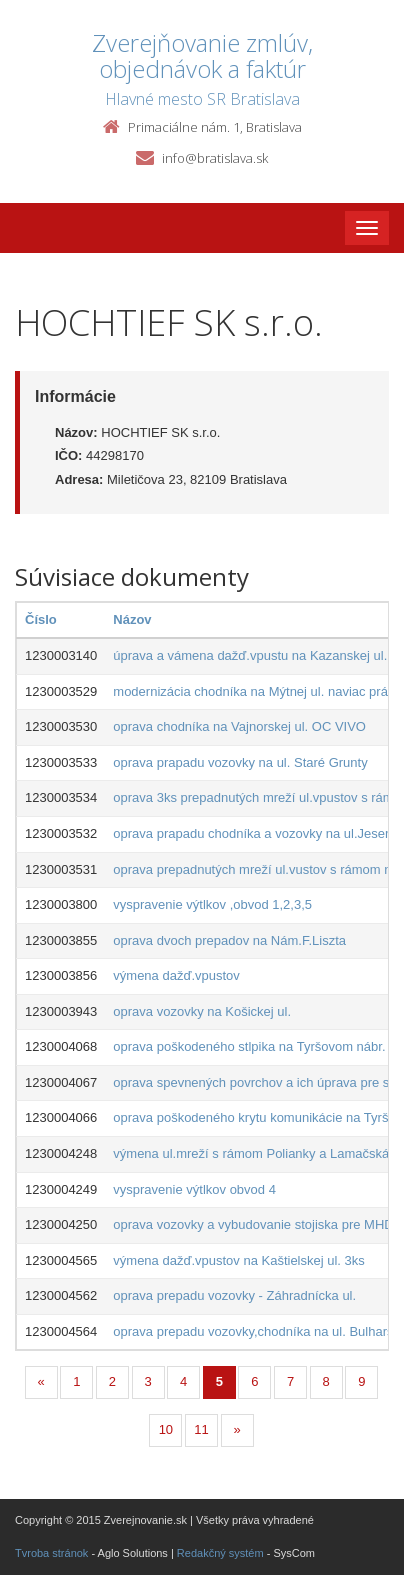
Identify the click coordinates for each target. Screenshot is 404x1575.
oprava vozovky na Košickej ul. (202, 1011)
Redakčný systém (220, 1553)
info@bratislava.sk (215, 158)
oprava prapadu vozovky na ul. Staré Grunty (240, 762)
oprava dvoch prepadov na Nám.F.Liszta (229, 940)
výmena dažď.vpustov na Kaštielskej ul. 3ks (239, 1260)
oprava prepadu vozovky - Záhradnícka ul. (234, 1295)
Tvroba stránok (51, 1553)
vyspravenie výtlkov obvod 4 (194, 1189)
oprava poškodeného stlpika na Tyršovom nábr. (249, 1046)
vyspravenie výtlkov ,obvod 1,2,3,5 (212, 904)
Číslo (41, 619)
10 (166, 1429)
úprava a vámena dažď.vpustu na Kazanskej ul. (250, 655)
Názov (132, 619)
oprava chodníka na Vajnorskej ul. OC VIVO (239, 726)
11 (201, 1429)
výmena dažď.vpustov (176, 975)
